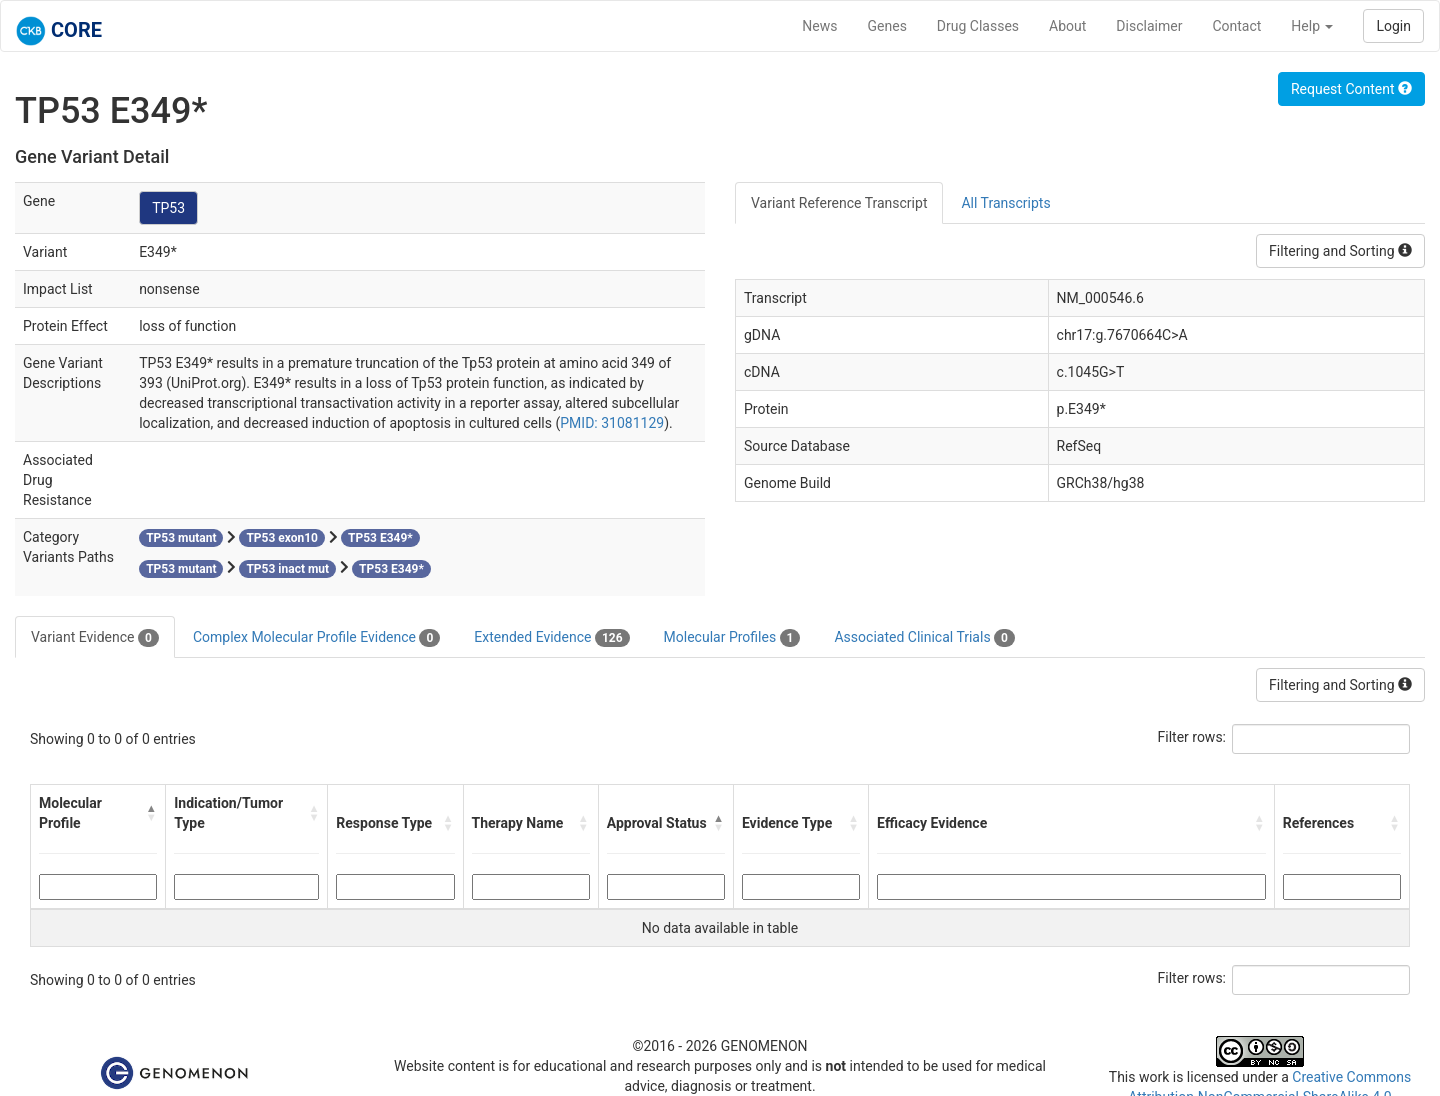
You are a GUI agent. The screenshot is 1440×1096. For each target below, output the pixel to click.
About (1067, 26)
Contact (1236, 26)
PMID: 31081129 (612, 423)
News (819, 26)
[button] (151, 813)
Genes (887, 26)
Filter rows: (1192, 737)
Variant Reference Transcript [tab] (839, 203)
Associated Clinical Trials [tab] (924, 638)
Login (1393, 26)
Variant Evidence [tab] (95, 638)
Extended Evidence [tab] (551, 638)
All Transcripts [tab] (1005, 203)
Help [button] (1312, 26)
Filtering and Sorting (1340, 251)
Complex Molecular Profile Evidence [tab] (316, 638)
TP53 (168, 208)
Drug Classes (978, 26)
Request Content (1351, 89)
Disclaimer (1149, 26)
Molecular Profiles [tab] (732, 638)
